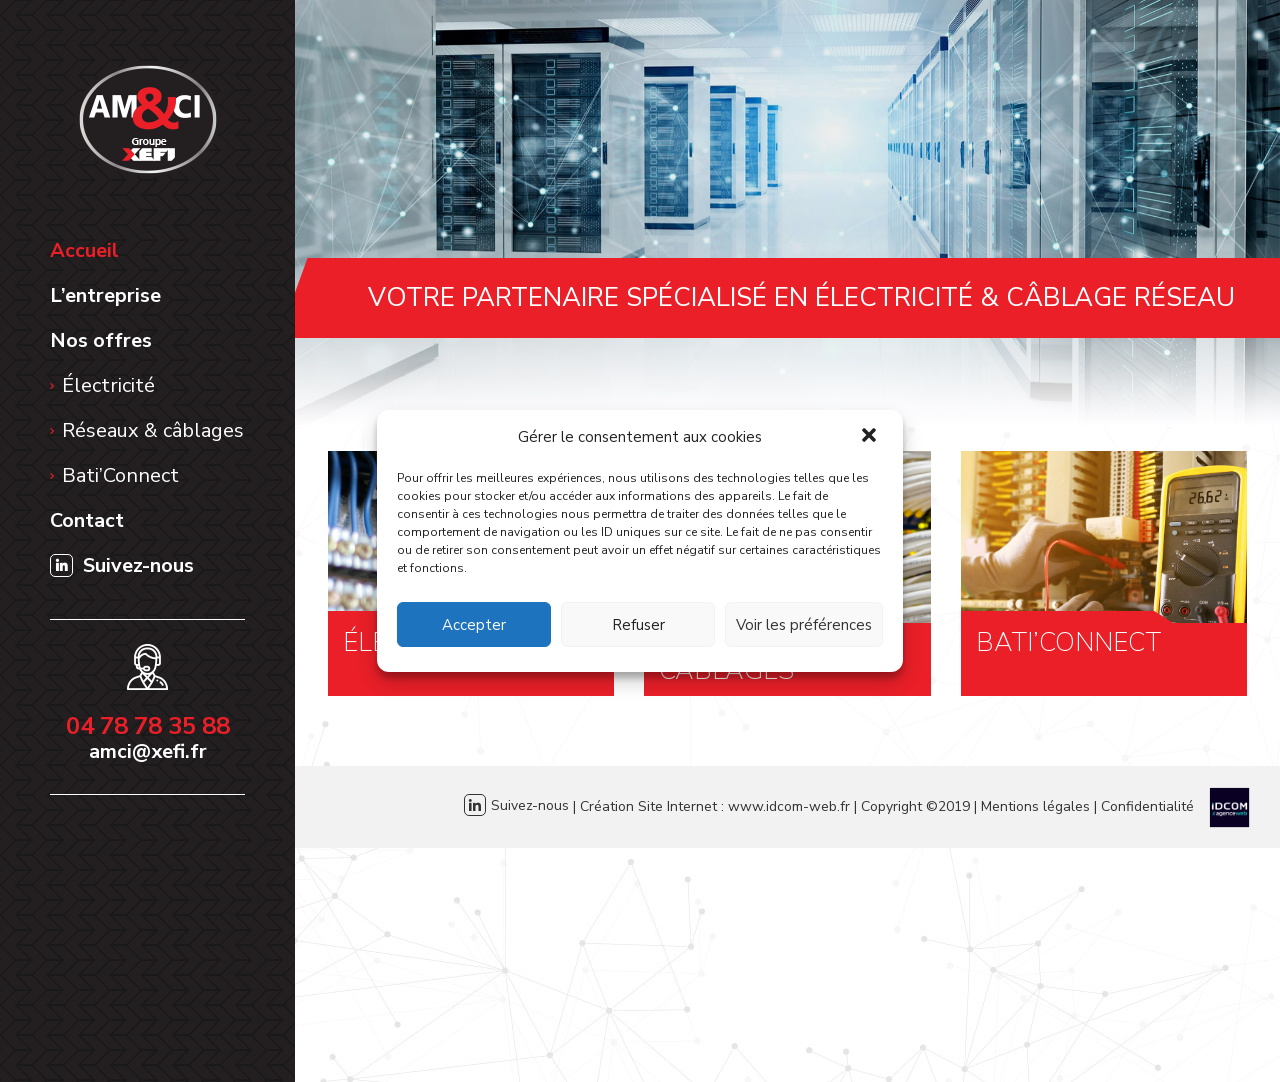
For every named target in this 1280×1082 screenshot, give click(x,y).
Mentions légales (1035, 805)
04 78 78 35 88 (148, 726)
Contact (87, 520)
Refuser (638, 625)
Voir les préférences (804, 625)
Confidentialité (1147, 805)
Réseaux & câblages (153, 430)
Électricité (108, 385)
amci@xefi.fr (148, 751)
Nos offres (101, 340)
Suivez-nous (122, 565)
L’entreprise (105, 295)
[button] (871, 437)
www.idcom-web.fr (789, 805)
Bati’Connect (120, 475)
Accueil (84, 250)
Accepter (474, 625)
